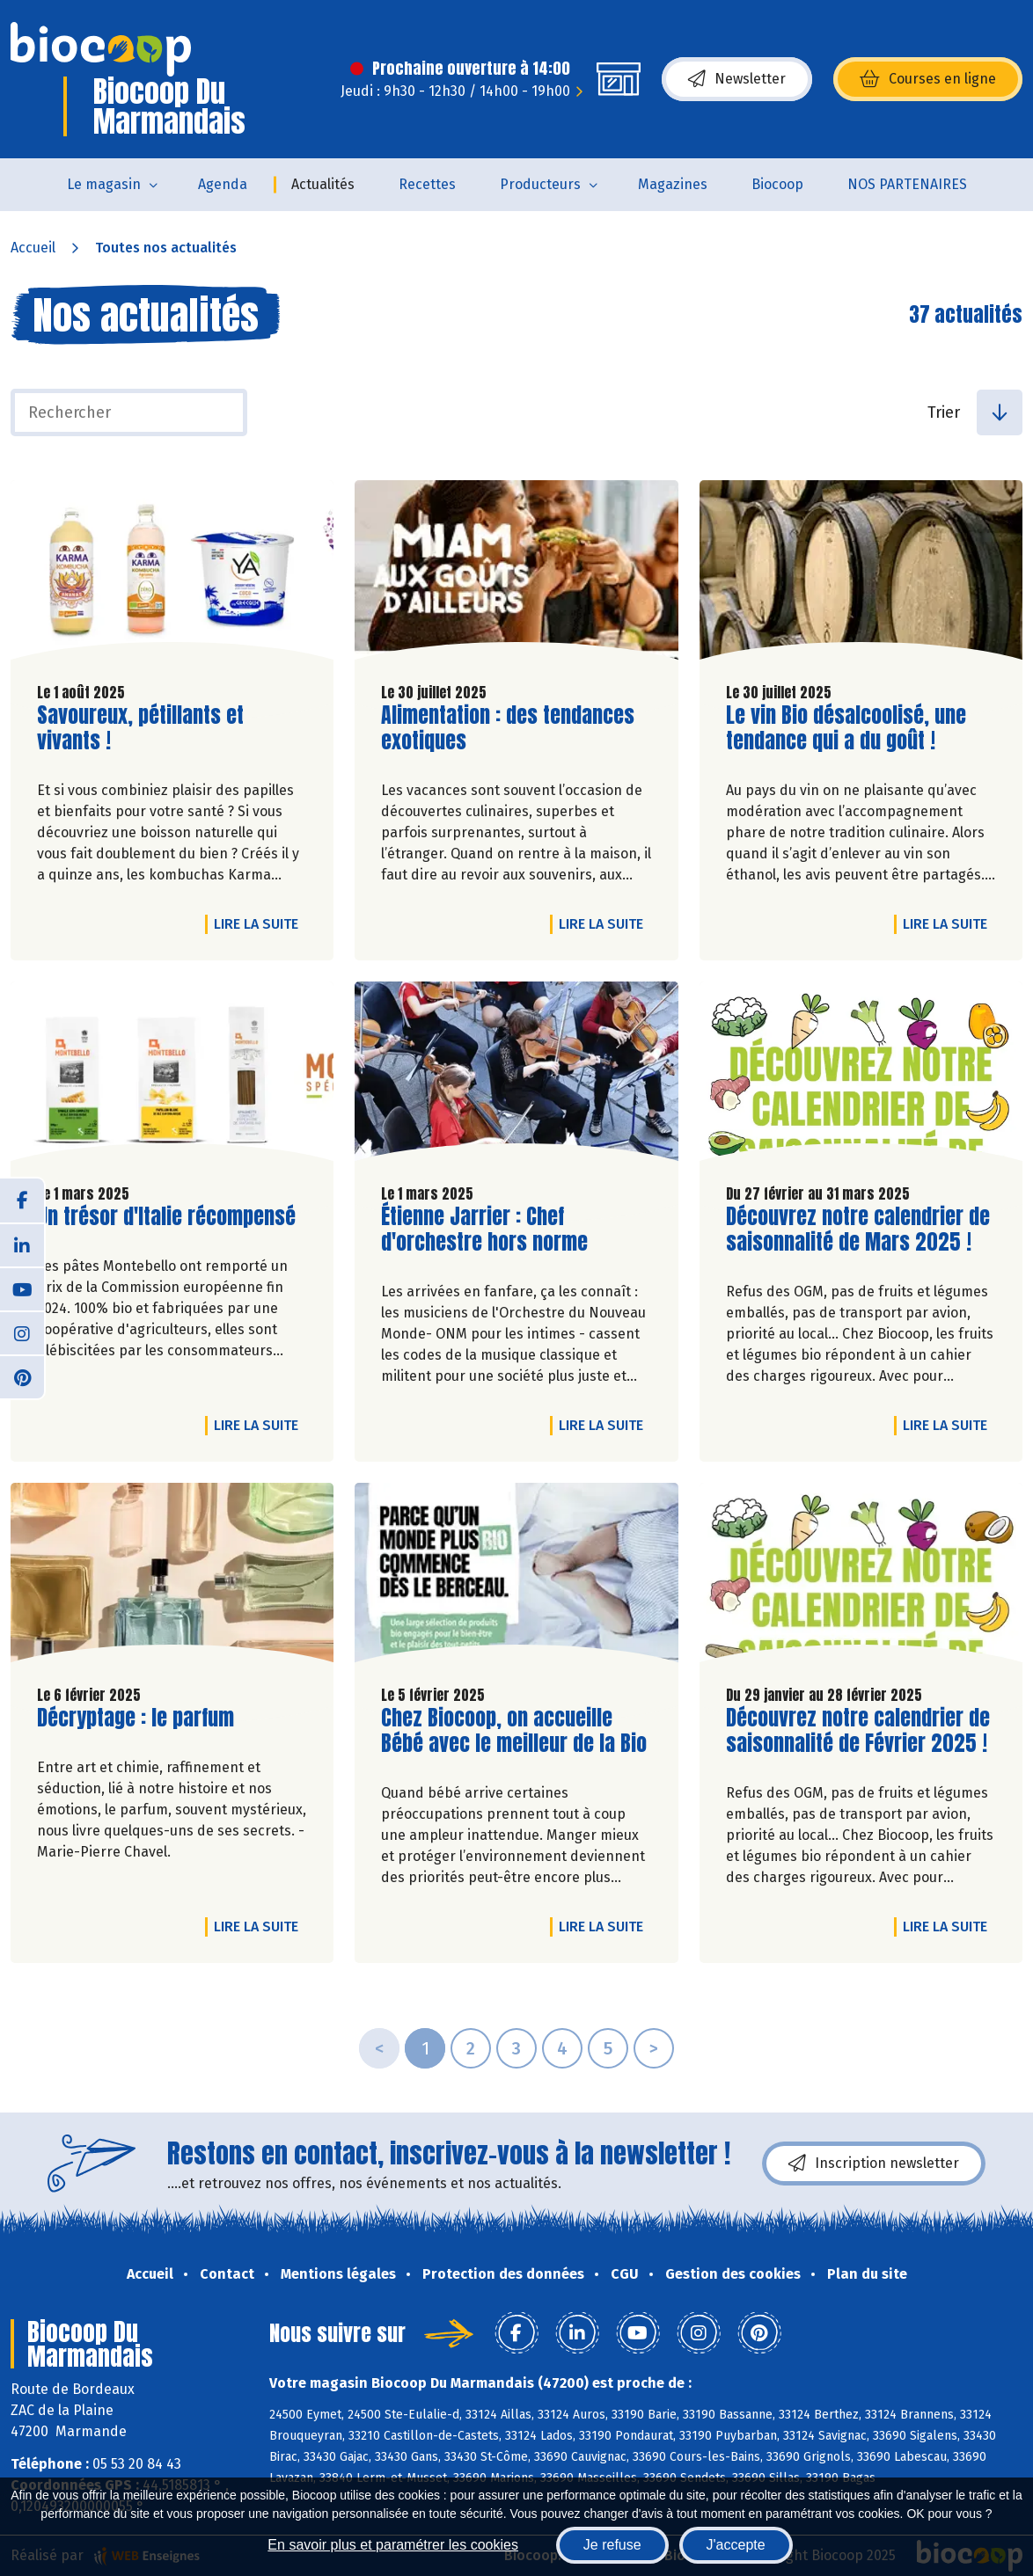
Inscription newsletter (873, 2163)
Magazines (672, 184)
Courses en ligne (928, 79)
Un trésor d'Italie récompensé (166, 1217)
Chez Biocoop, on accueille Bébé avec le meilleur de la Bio (514, 1730)
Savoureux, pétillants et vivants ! (140, 728)
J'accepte (736, 2544)
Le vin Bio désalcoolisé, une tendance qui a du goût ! (846, 728)
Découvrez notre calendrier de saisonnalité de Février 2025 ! (858, 1730)
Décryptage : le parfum (135, 1718)
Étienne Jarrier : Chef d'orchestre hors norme (484, 1229)
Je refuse (612, 2544)
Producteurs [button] (540, 184)
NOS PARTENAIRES (907, 184)
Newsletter (737, 79)
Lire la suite (260, 923)
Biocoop (777, 184)
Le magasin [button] (104, 184)
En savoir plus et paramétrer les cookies (392, 2544)
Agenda (222, 184)
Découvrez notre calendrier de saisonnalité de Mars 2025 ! (858, 1229)
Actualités (323, 184)
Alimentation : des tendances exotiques (507, 728)
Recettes (427, 184)
